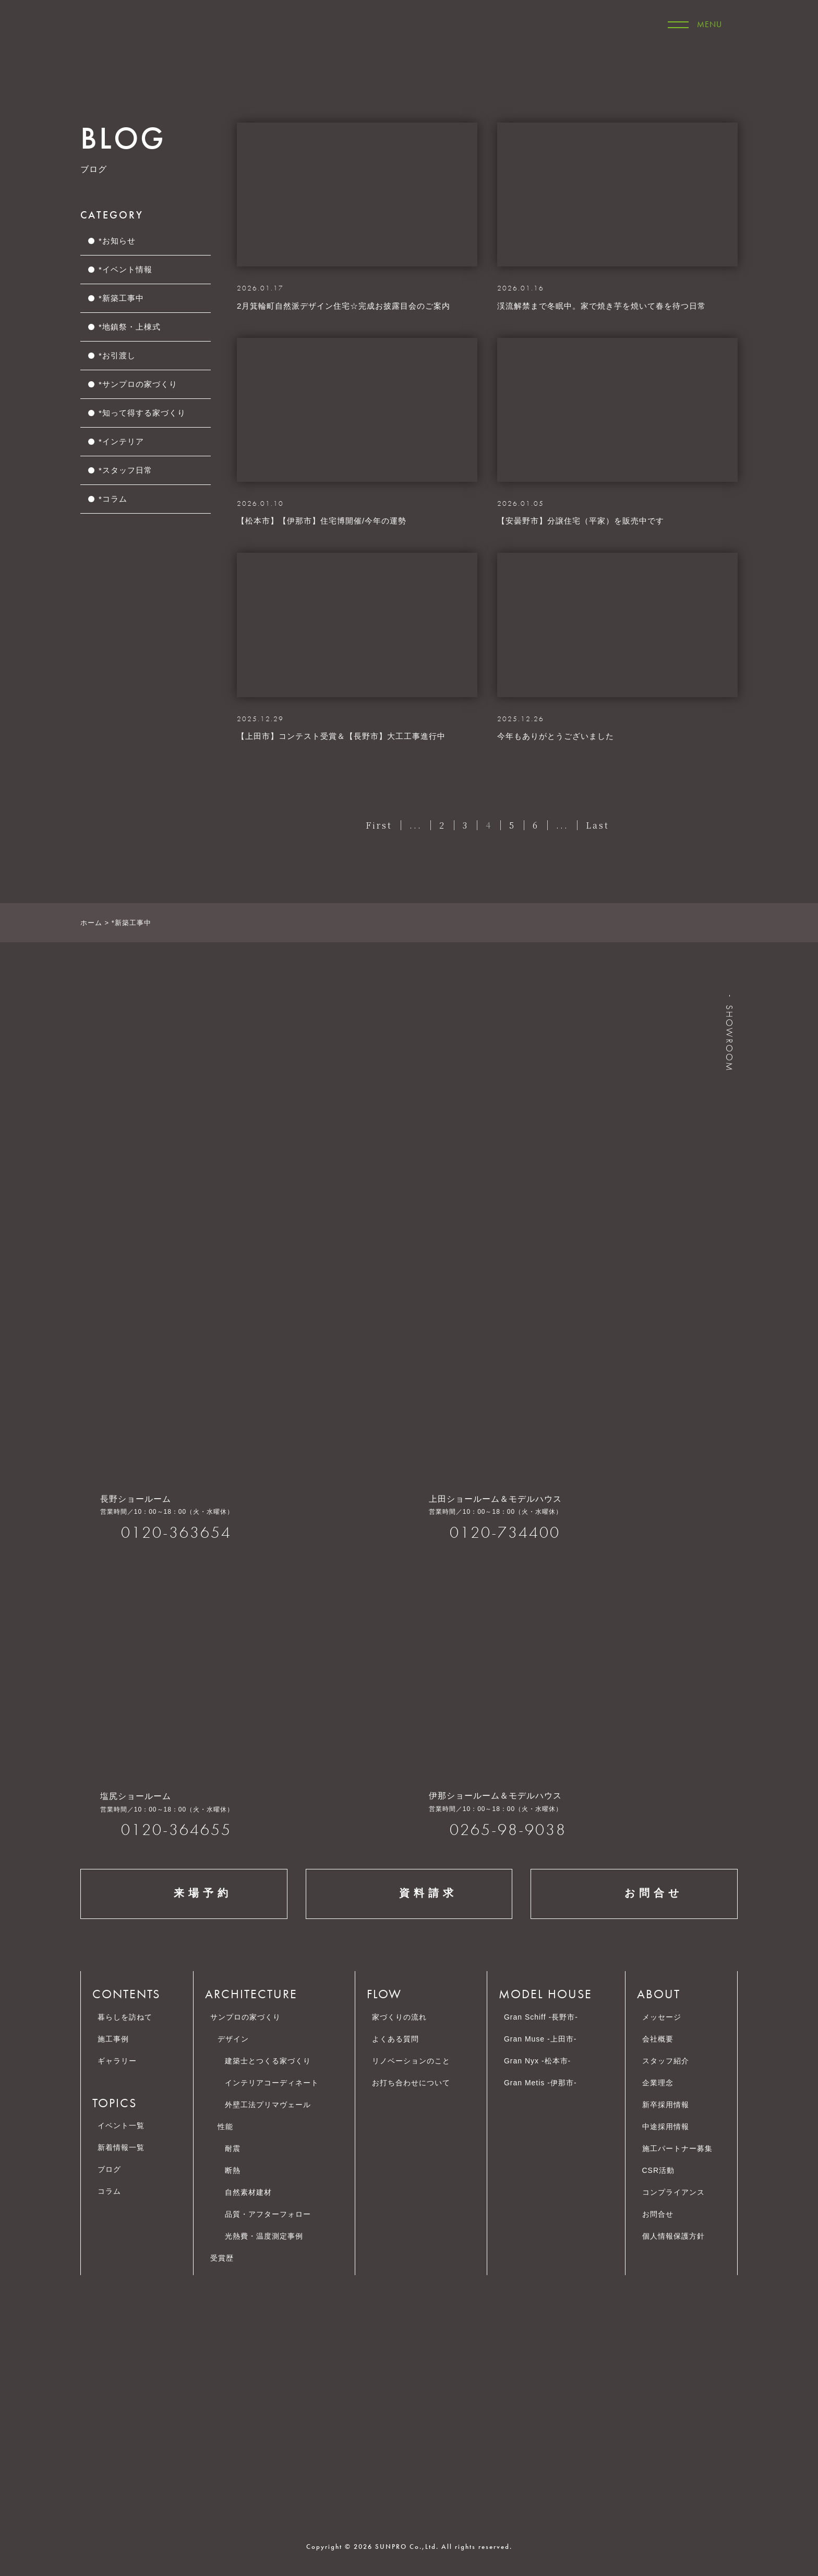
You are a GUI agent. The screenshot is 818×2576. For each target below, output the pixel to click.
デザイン (233, 2039)
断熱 (232, 2170)
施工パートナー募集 (682, 2148)
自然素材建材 (248, 2192)
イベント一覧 (121, 2125)
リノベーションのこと (411, 2061)
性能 (225, 2126)
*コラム (113, 498)
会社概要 (662, 2039)
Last (597, 825)
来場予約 (183, 1894)
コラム (109, 2191)
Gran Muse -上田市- (540, 2039)
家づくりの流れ (399, 2017)
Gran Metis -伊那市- (540, 2083)
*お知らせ (117, 240)
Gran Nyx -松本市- (537, 2061)
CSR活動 (663, 2170)
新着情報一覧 (121, 2147)
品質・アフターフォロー (268, 2214)
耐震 (232, 2148)
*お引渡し (117, 355)
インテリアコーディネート (272, 2083)
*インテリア (121, 441)
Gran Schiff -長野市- (541, 2017)
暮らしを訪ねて (125, 2017)
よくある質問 (395, 2039)
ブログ (109, 2169)
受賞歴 (222, 2258)
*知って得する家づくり (142, 412)
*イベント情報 (125, 269)
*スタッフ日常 (125, 470)
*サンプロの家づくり (138, 384)
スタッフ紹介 (665, 2061)
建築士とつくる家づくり (268, 2061)
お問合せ (634, 1894)
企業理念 (662, 2083)
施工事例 (113, 2039)
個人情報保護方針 (678, 2236)
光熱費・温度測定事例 (264, 2236)
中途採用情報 (670, 2126)
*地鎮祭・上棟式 (130, 326)
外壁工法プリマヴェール (268, 2104)
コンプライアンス (678, 2192)
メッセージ (661, 2017)
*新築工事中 (121, 298)
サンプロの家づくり (245, 2017)
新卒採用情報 (670, 2104)
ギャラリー (117, 2061)
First (379, 825)
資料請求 (409, 1894)
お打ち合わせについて (411, 2083)
